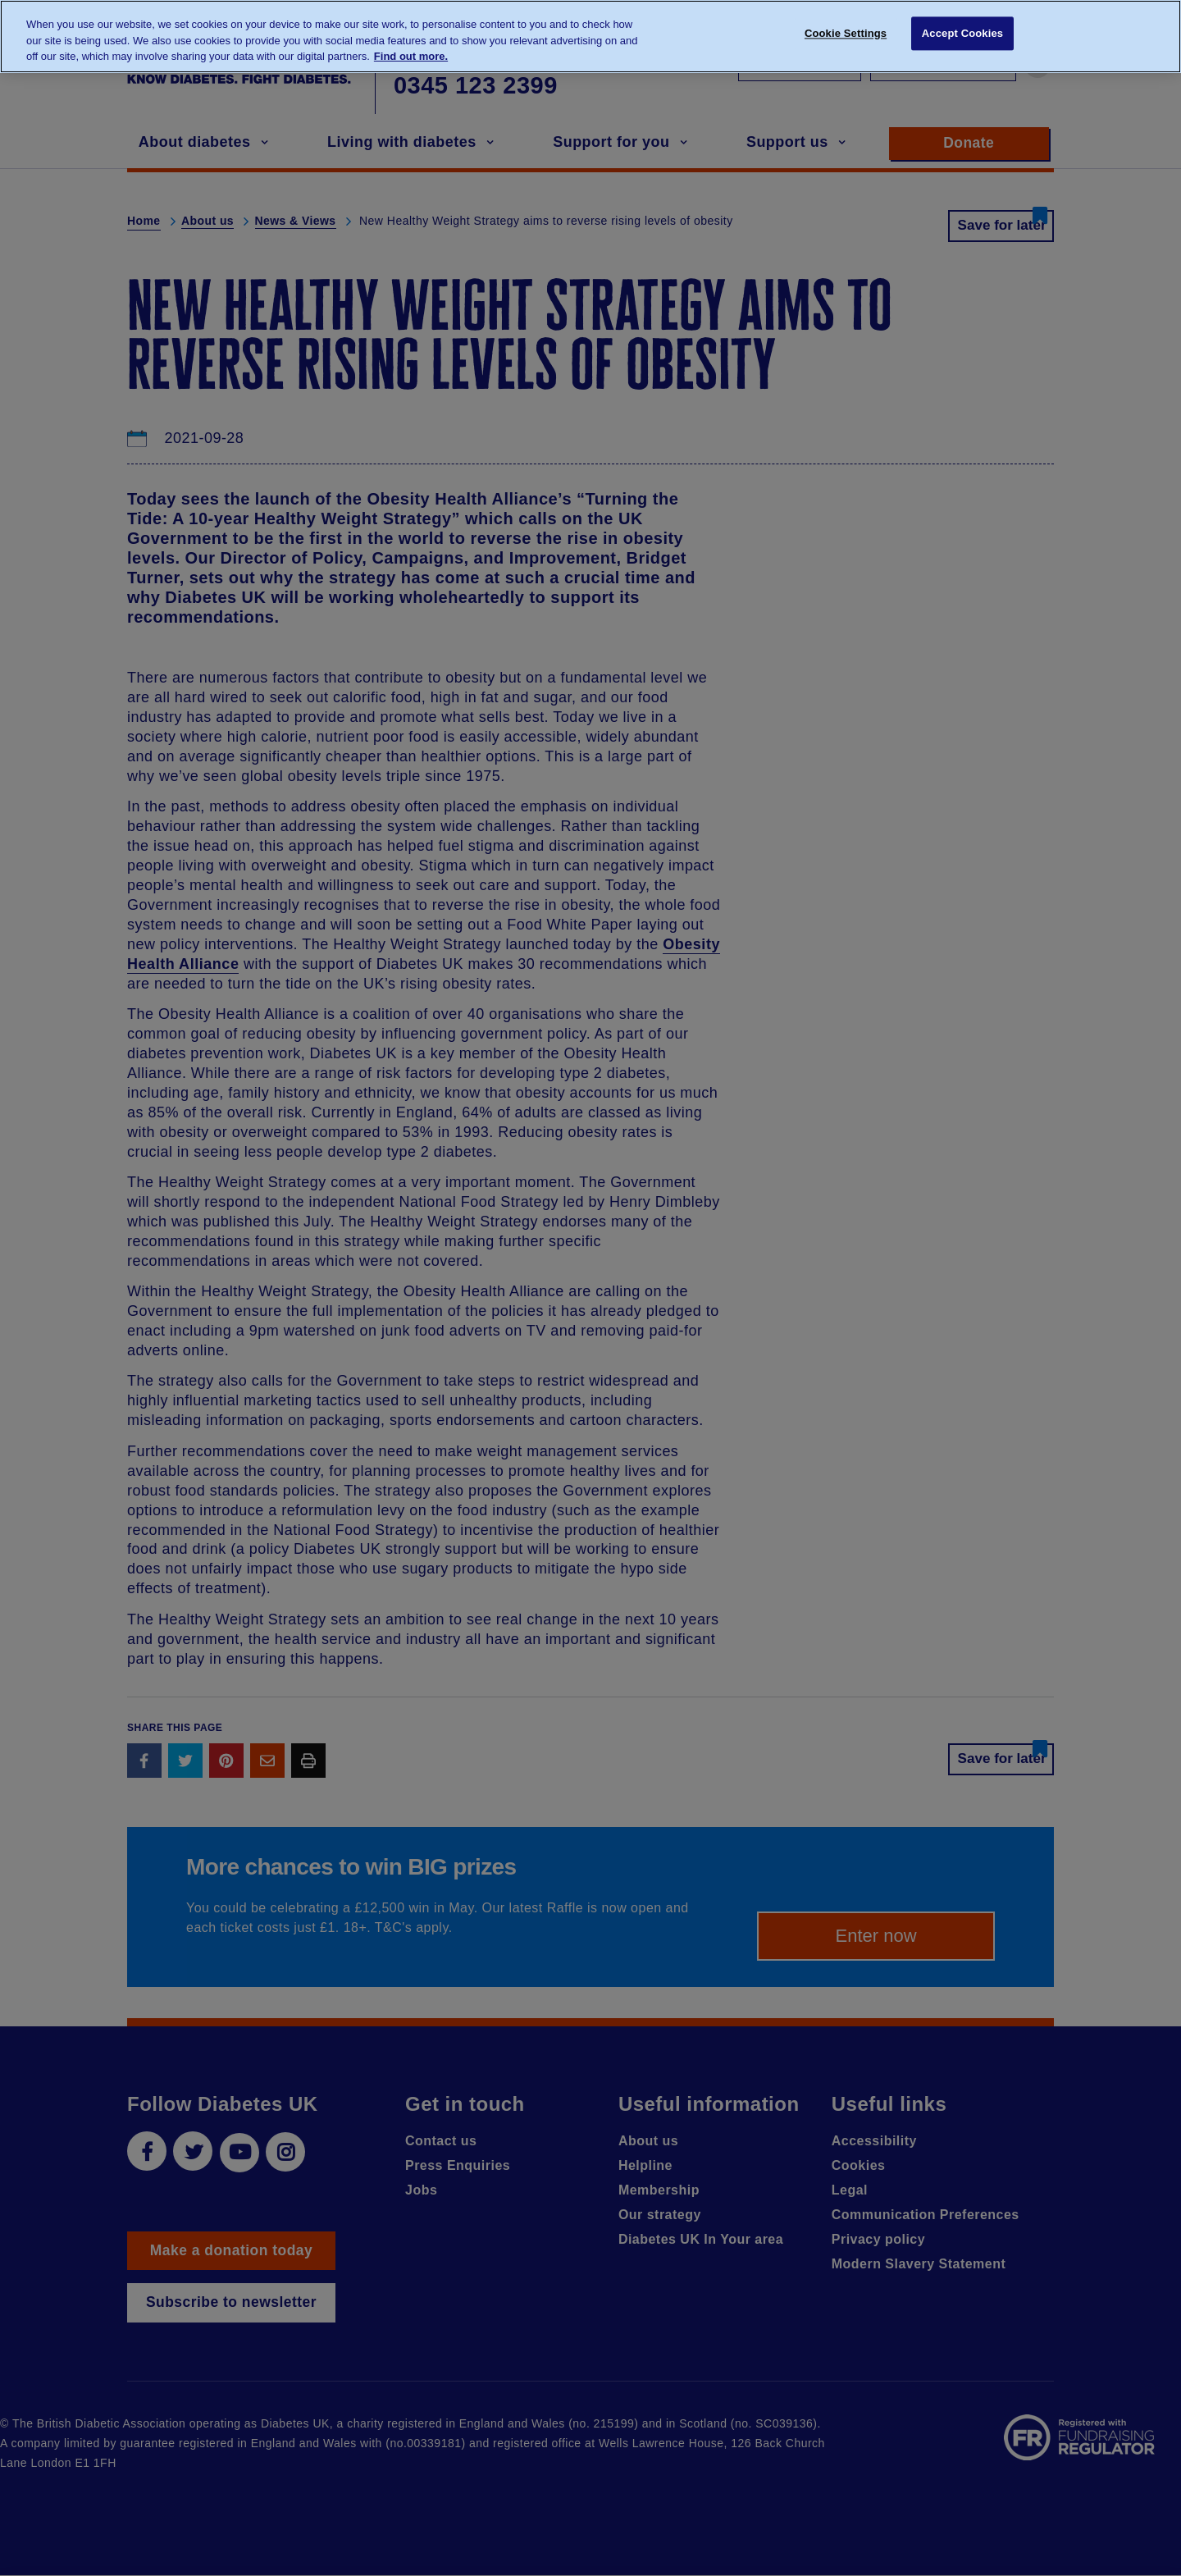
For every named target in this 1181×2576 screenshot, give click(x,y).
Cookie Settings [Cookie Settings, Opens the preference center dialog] (846, 35)
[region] (590, 36)
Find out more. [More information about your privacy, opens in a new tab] (411, 56)
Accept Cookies (962, 35)
